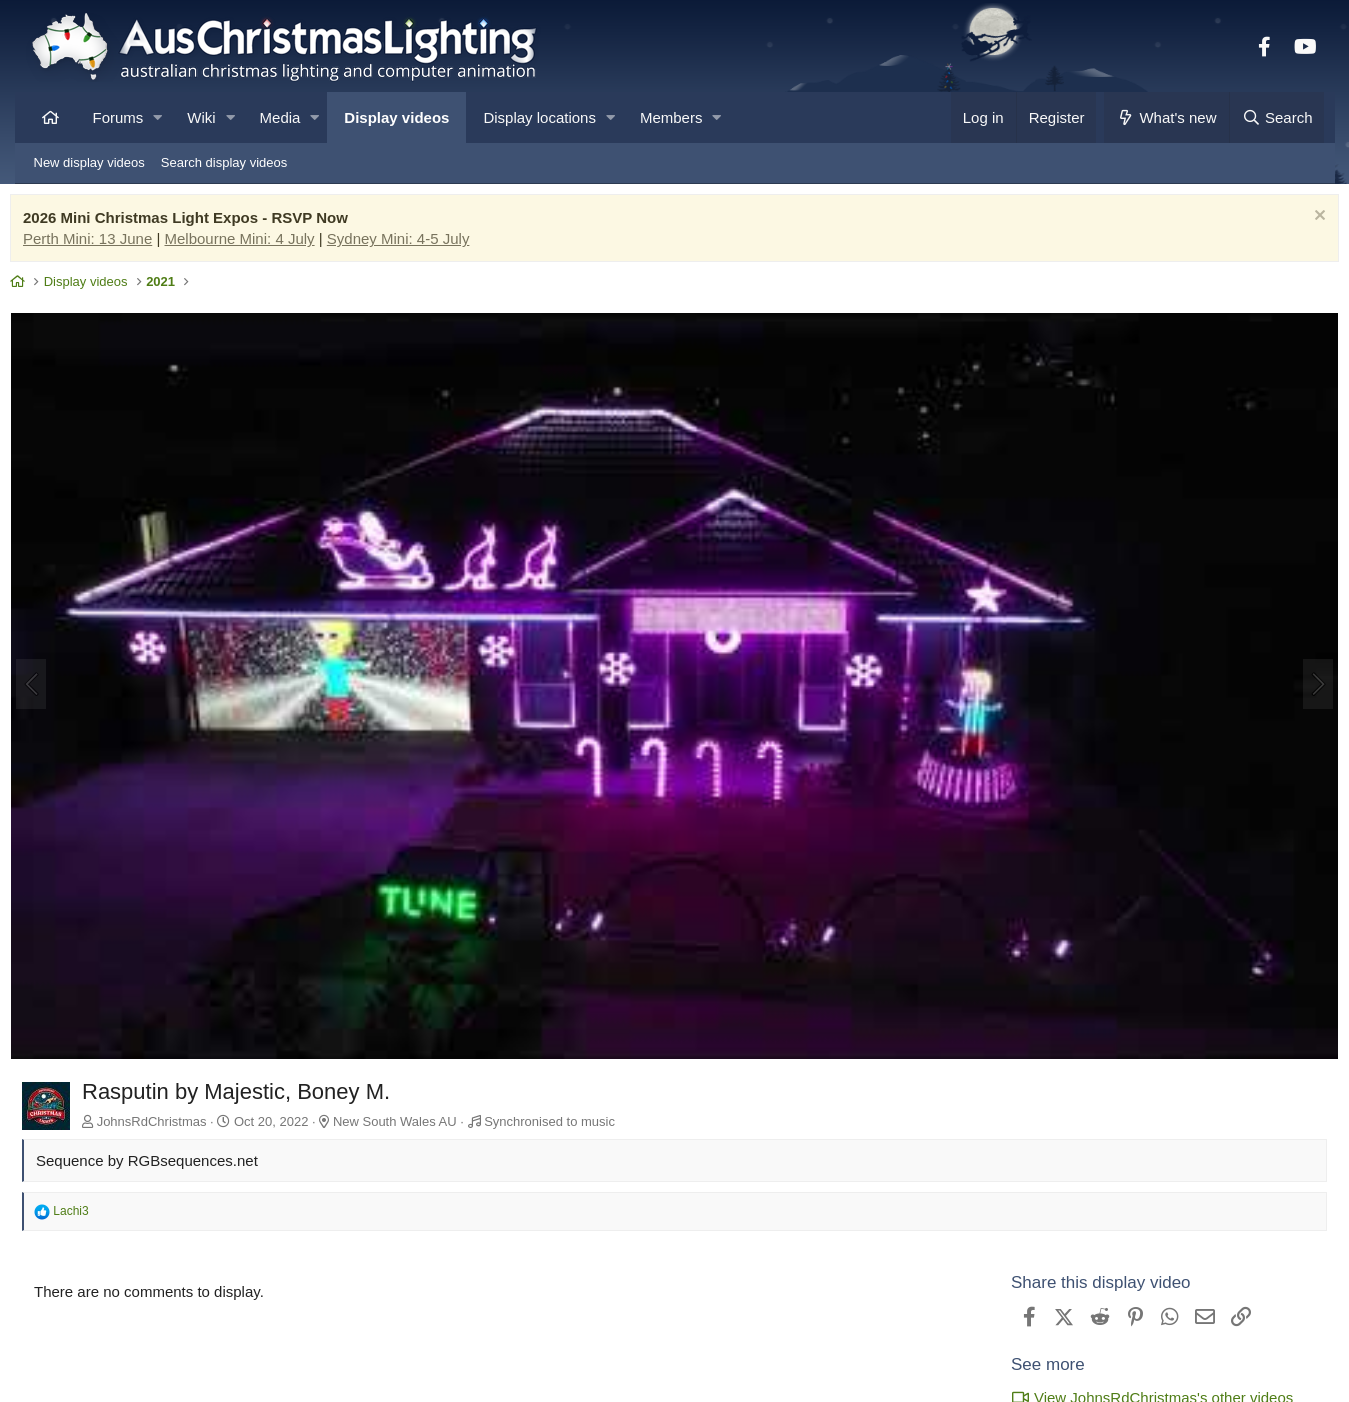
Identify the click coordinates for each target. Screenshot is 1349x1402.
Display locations (539, 117)
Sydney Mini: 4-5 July (417, 243)
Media (280, 117)
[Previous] (51, 678)
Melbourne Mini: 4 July (259, 243)
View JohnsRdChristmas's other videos (1133, 1380)
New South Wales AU (414, 1104)
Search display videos (224, 162)
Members (671, 117)
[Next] (1299, 678)
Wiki (201, 117)
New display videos (89, 162)
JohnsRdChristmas (171, 1104)
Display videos (396, 117)
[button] (157, 117)
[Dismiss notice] (1298, 222)
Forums (118, 117)
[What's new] (1166, 117)
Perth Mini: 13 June (107, 243)
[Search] (1277, 117)
